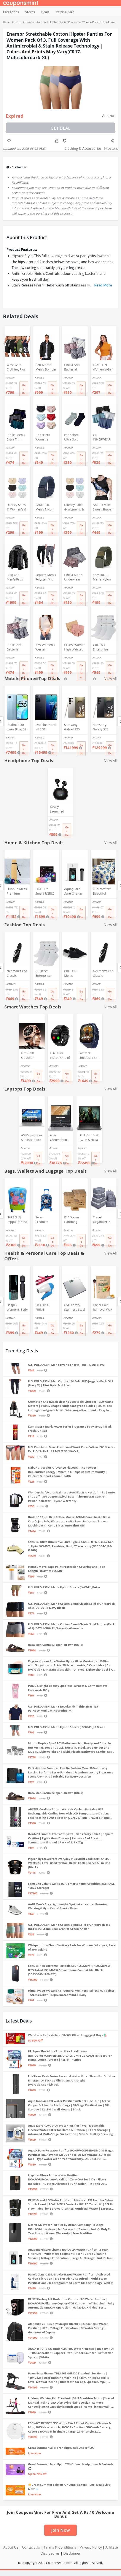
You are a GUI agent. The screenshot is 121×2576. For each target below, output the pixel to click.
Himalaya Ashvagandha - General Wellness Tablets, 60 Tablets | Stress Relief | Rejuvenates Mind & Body (71, 1993)
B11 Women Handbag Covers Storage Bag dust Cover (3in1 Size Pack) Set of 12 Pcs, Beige (74, 1220)
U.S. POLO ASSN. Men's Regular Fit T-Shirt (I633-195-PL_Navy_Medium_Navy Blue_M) (63, 1709)
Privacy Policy (91, 2547)
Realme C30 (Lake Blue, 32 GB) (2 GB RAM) (16, 727)
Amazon (108, 115)
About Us (10, 2547)
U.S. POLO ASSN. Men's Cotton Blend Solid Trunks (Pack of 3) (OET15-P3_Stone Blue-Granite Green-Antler (69, 1927)
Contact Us (31, 2547)
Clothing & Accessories (83, 148)
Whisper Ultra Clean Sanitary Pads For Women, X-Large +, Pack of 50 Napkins (71, 1947)
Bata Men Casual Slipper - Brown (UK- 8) (55, 1645)
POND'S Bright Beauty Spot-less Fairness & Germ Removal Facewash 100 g (68, 1688)
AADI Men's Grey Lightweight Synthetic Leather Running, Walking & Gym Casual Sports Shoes (68, 1906)
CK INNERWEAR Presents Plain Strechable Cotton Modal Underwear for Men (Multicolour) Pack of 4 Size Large (103, 437)
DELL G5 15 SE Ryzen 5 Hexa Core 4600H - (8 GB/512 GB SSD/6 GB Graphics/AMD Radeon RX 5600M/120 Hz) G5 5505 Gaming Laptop (89, 1138)
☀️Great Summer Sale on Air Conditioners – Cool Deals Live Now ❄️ (69, 2487)
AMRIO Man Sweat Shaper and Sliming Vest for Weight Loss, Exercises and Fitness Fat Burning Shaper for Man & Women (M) (103, 507)
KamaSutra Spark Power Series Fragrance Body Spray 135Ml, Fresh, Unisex (70, 1429)
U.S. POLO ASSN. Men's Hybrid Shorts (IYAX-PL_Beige (64, 1587)
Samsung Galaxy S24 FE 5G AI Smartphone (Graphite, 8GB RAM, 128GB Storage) (71, 1886)
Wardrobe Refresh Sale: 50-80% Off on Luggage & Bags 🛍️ (67, 2035)
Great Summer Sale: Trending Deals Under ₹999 (61, 2448)
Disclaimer (72, 2553)
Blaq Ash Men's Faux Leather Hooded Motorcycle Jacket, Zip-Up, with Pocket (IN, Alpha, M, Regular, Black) (17, 577)
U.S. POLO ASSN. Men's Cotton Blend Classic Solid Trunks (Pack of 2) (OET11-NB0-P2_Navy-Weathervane (71, 1626)
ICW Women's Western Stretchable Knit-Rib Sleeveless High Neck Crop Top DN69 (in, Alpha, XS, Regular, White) (45, 647)
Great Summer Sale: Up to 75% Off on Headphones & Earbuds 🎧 (70, 2466)
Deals (45, 12)
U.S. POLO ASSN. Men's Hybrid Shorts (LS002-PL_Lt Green (66, 1727)
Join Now (60, 2530)
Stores (30, 12)
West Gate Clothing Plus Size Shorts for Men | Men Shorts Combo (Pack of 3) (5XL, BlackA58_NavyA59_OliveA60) (17, 367)
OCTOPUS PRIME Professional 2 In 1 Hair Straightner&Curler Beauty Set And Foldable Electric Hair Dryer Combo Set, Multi (45, 1307)
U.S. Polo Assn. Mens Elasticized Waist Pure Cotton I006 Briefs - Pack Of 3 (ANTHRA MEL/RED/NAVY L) (71, 1449)
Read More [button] (103, 285)
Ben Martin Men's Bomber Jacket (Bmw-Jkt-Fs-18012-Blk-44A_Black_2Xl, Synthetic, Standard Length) (45, 367)
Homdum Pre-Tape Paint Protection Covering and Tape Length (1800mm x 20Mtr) (66, 1569)
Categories (11, 12)
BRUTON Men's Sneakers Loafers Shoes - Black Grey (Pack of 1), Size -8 (74, 973)
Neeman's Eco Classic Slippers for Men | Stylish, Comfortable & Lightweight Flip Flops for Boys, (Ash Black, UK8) (17, 973)
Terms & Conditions (60, 2547)
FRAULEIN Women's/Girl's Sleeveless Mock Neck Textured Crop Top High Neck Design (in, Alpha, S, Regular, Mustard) (103, 367)
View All (110, 760)
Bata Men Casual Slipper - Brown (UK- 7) (55, 1793)
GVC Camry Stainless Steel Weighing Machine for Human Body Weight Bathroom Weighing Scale (74, 1307)
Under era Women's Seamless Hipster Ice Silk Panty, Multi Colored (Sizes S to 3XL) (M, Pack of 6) (46, 437)
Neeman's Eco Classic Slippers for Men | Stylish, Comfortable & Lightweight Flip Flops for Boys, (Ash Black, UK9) (103, 973)
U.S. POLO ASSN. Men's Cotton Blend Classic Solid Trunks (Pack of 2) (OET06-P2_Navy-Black (71, 1606)
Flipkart (10, 737)
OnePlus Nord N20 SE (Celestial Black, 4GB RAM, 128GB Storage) (45, 727)
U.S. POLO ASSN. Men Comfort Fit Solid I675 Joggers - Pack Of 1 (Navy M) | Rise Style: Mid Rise (70, 1383)
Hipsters (111, 148)
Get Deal (60, 128)
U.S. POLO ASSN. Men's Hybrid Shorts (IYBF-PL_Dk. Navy (66, 1365)
